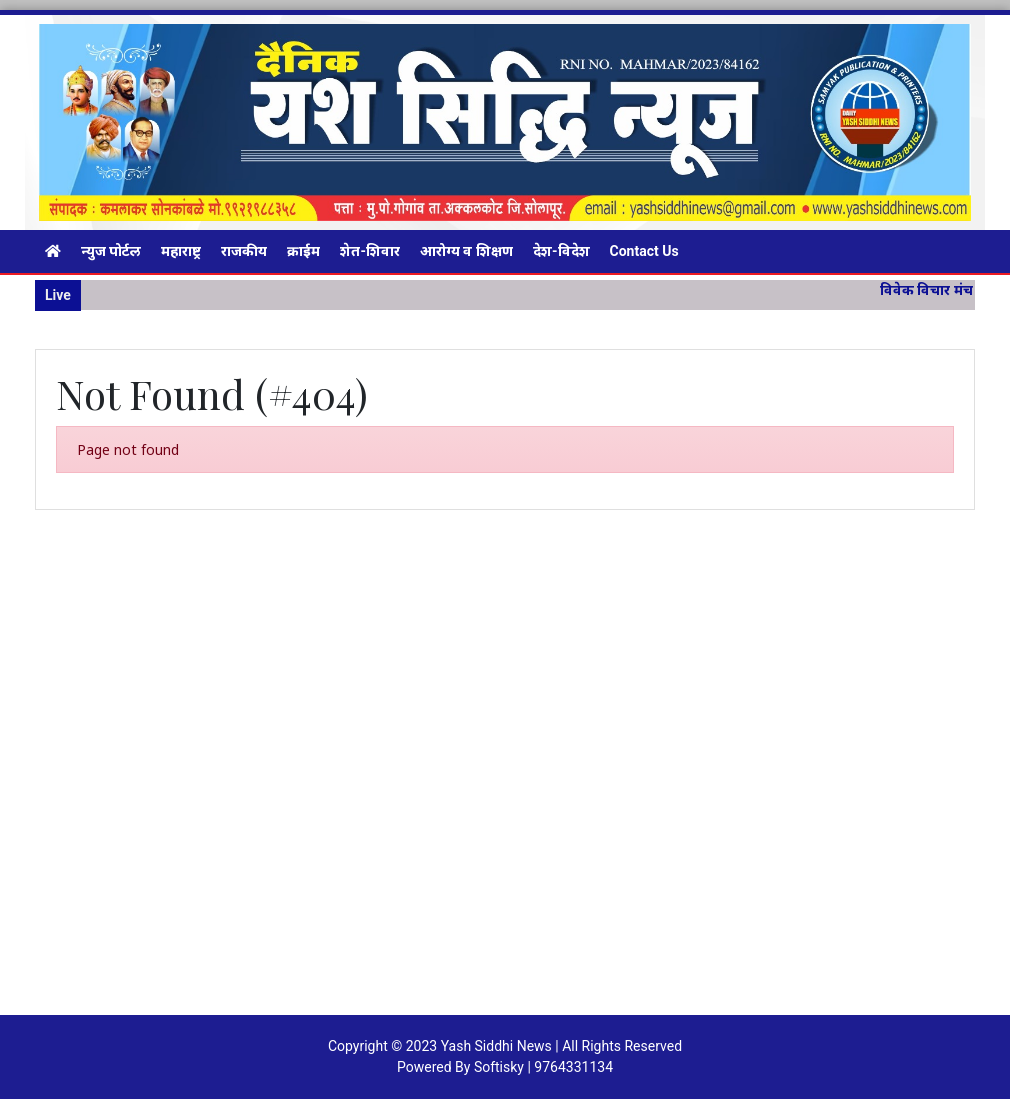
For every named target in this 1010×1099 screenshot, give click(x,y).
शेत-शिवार (370, 251)
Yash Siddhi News (496, 1046)
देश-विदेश (561, 251)
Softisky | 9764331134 (543, 1067)
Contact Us (644, 251)
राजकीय (244, 251)
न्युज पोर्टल (111, 251)
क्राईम (303, 251)
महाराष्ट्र (181, 251)
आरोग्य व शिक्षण (466, 251)
